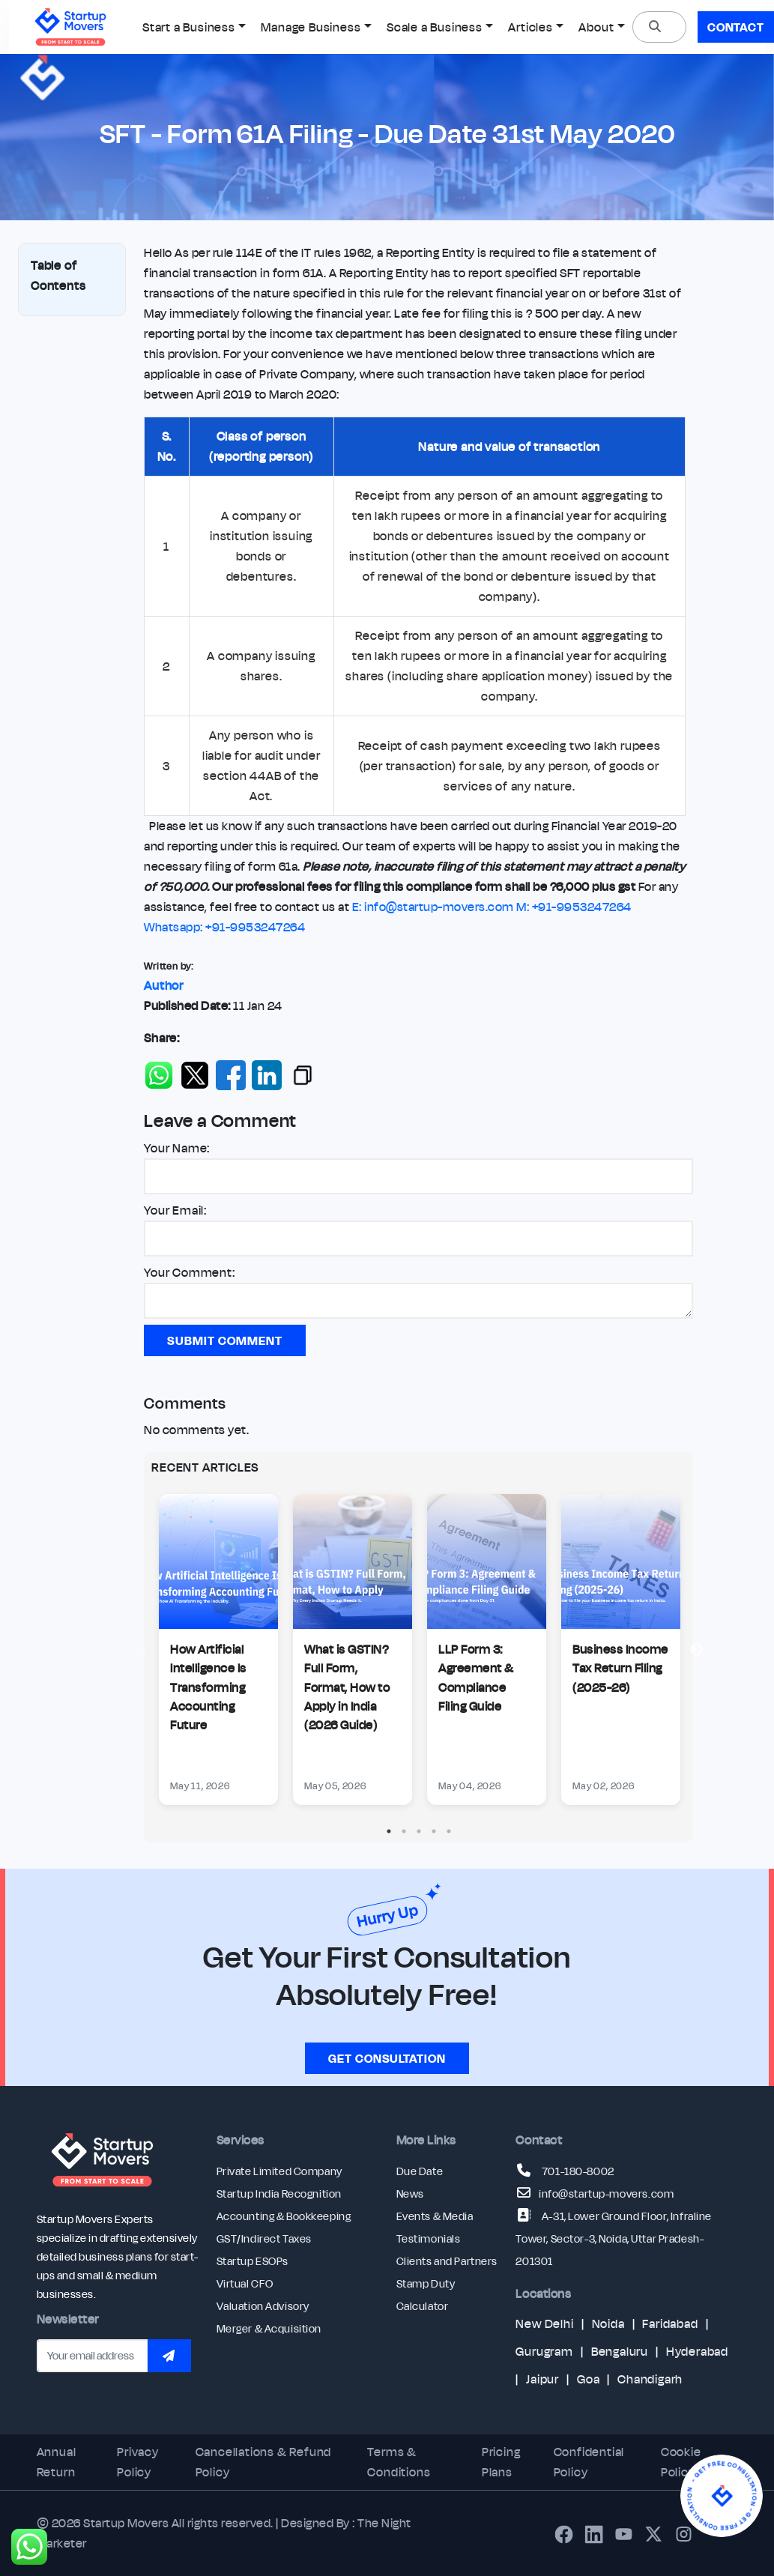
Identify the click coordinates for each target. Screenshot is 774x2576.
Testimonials (428, 2239)
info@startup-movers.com (606, 2194)
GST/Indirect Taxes (264, 2239)
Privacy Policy (138, 2461)
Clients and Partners (447, 2261)
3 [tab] (418, 1831)
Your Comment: (189, 1272)
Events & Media (435, 2216)
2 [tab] (403, 1831)
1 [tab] (388, 1831)
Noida (608, 2323)
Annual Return (56, 2461)
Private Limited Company (279, 2171)
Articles (530, 26)
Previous (140, 1649)
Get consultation (387, 2058)
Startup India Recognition (279, 2194)
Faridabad (670, 2323)
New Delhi (544, 2323)
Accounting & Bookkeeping (284, 2216)
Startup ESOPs (253, 2261)
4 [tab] (433, 1831)
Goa (588, 2378)
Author (164, 985)
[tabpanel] (218, 1649)
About (596, 26)
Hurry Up (387, 1916)
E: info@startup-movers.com (433, 906)
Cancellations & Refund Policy (264, 2461)
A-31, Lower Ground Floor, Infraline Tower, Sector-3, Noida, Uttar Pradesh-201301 (613, 2239)
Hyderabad (697, 2351)
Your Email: (175, 1210)
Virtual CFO (245, 2284)
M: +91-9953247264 (574, 906)
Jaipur (542, 2378)
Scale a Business (435, 26)
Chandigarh (650, 2378)
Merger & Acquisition (269, 2328)
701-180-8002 (578, 2171)
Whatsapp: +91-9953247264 (224, 926)
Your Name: (177, 1147)
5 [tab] (448, 1831)
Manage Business (310, 26)
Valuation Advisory (263, 2306)
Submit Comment (224, 1340)
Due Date (420, 2171)
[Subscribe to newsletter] (169, 2355)
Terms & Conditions (398, 2461)
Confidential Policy (589, 2461)
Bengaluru (619, 2351)
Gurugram (544, 2351)
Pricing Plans (501, 2461)
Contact (735, 26)
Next (696, 1649)
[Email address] (92, 2355)
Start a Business (188, 26)
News (410, 2194)
